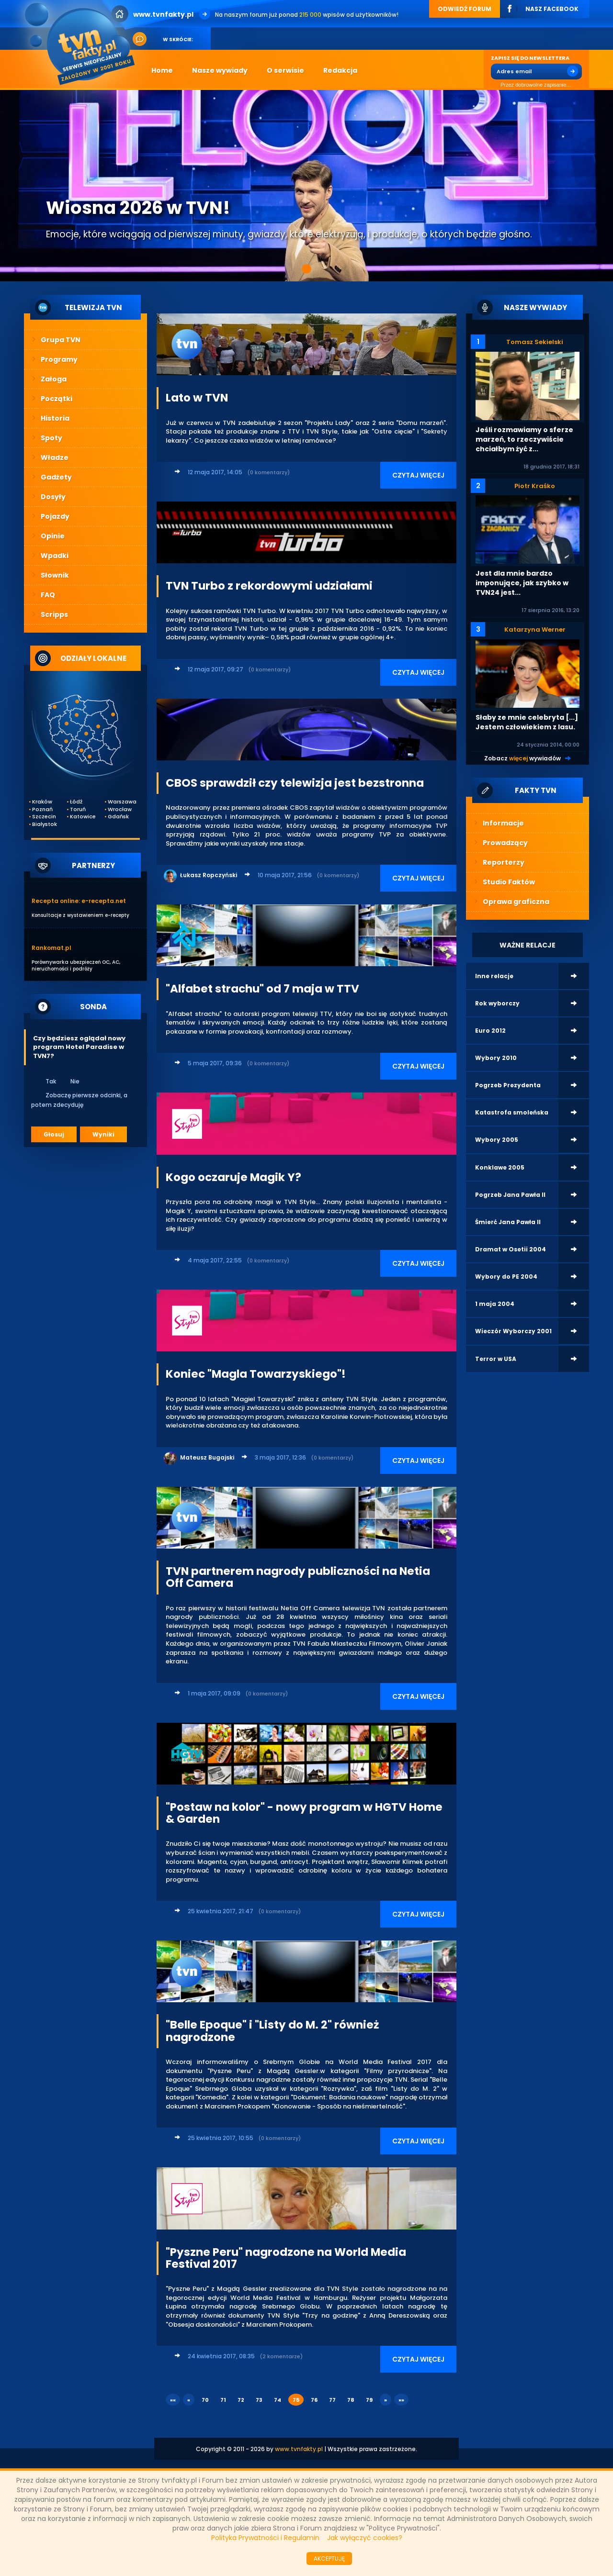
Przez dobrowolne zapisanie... (531, 85)
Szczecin (44, 816)
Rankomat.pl (51, 948)
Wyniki (103, 1134)
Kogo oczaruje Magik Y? (233, 1177)
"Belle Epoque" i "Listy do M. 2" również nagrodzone (272, 2030)
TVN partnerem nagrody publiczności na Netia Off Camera (298, 1577)
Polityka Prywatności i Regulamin (265, 2538)
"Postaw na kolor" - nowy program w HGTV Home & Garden (304, 1813)
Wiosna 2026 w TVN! (138, 207)
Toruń (78, 809)
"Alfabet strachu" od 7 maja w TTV (262, 988)
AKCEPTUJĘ (329, 2558)
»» (401, 2400)
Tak (44, 1081)
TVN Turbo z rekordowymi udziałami (269, 585)
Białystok (44, 824)
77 (332, 2400)
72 (241, 2400)
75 (296, 2400)
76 (314, 2400)
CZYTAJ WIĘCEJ (418, 475)
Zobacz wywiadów (522, 758)
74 (277, 2400)
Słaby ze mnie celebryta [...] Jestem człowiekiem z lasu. (527, 722)
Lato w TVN (197, 397)
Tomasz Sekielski (534, 341)
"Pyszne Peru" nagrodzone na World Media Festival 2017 (286, 2258)
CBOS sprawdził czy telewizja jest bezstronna (295, 783)
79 (369, 2400)
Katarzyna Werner (535, 629)
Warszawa (120, 801)
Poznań (42, 809)
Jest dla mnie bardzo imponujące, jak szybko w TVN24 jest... (522, 583)
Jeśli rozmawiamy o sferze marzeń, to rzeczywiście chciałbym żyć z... (524, 439)
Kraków (42, 801)
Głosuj (54, 1134)
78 (350, 2400)
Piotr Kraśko (534, 486)
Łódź (76, 801)
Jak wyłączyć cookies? (364, 2538)
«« (173, 2400)
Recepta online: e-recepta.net (79, 901)
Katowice (82, 816)
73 (259, 2400)
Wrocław (120, 809)
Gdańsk (118, 816)
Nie (68, 1081)
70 (205, 2400)
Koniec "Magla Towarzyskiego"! (256, 1374)
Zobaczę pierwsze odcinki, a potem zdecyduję (79, 1100)
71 (223, 2400)
